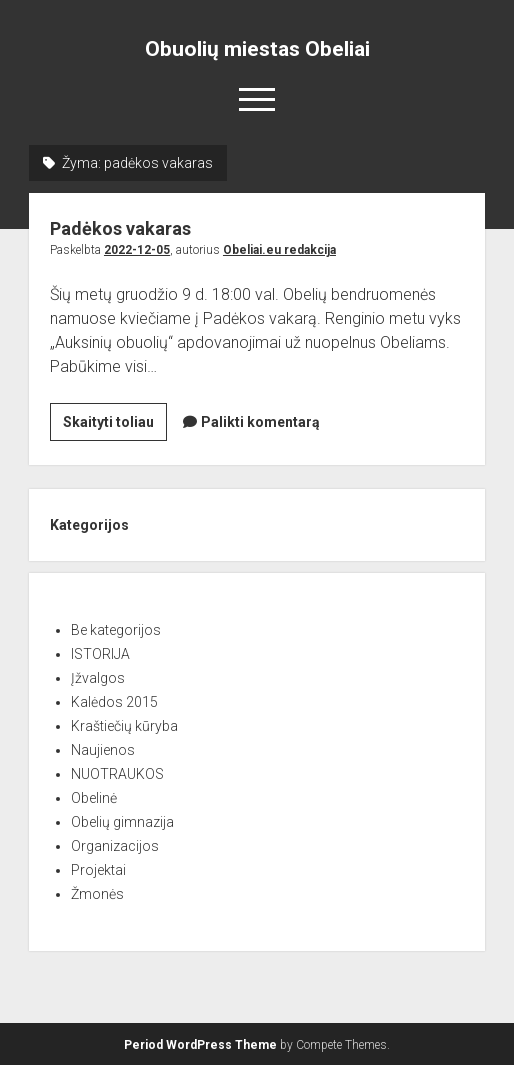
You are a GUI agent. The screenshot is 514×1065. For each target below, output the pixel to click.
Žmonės (97, 894)
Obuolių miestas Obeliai (257, 49)
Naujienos (103, 750)
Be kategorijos (116, 630)
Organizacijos (115, 846)
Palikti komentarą (260, 422)
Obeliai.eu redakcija (279, 250)
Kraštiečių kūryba (124, 726)
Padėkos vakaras (120, 228)
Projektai (98, 870)
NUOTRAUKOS (117, 774)
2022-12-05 (137, 250)
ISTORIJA (100, 654)
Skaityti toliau (115, 425)
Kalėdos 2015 (114, 702)
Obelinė (94, 798)
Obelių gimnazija (122, 822)
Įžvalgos (98, 678)
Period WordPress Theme (200, 1045)
